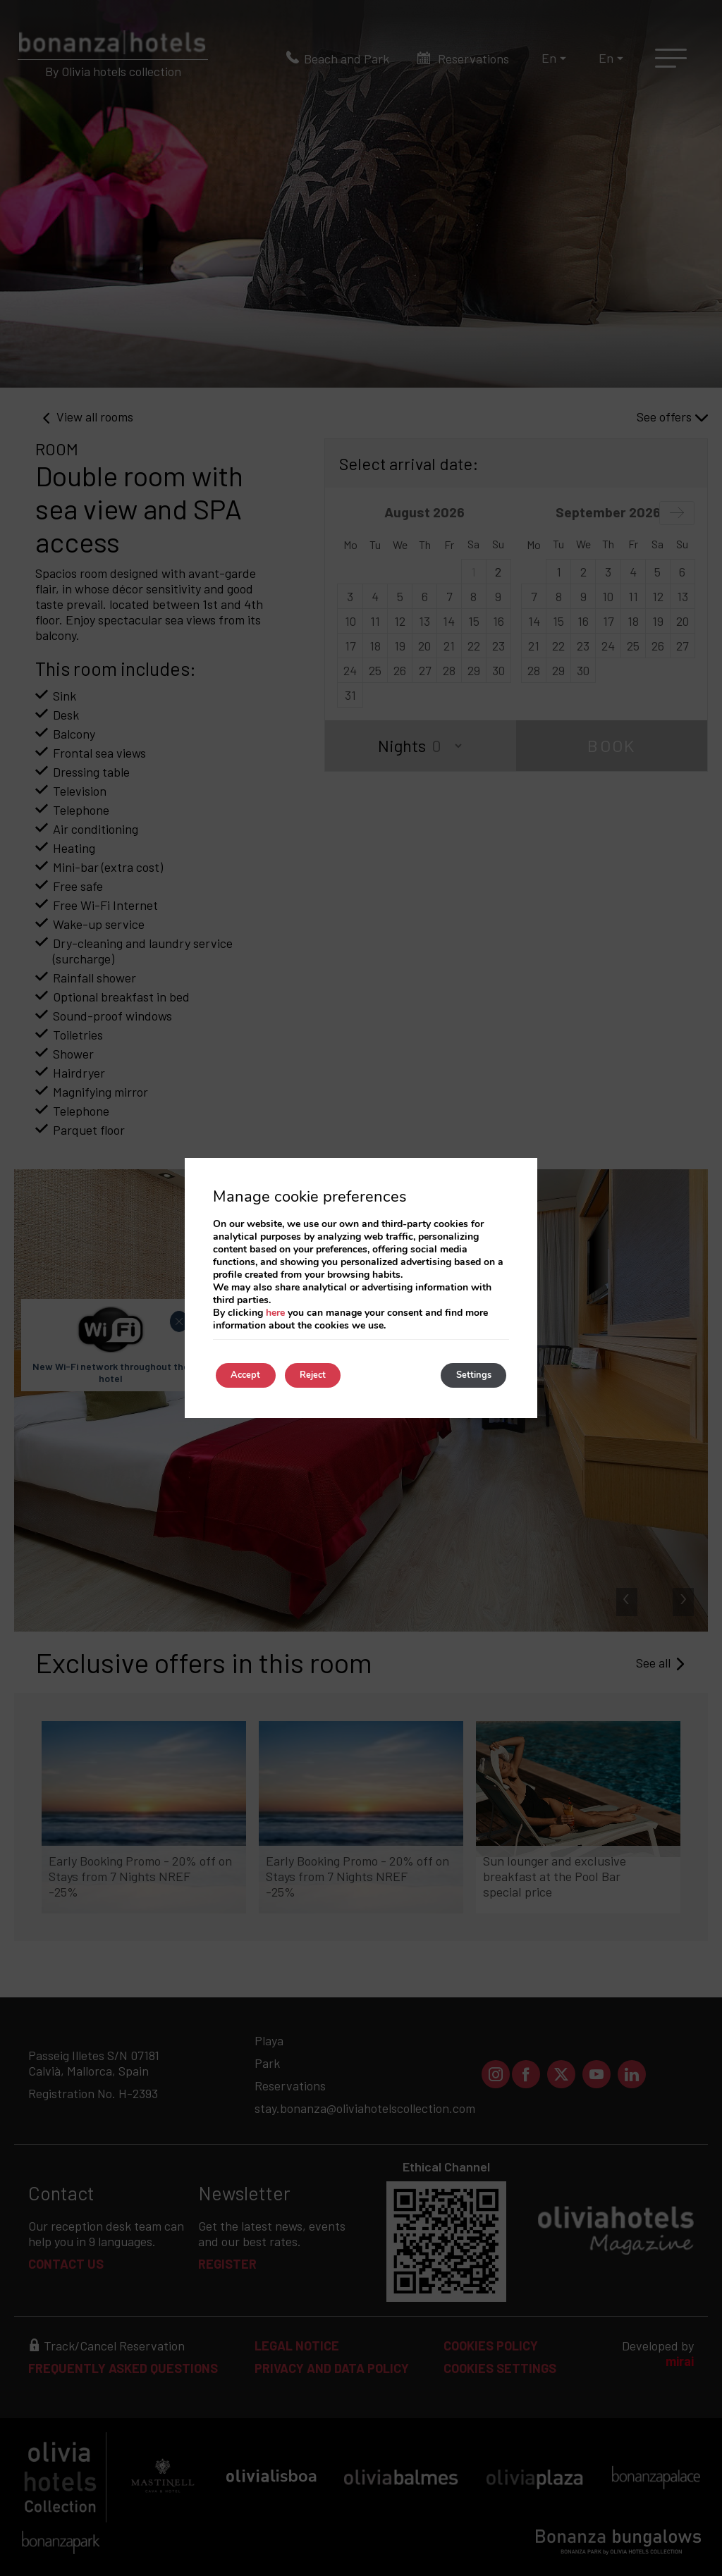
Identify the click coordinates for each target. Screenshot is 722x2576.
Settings (466, 1375)
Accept (252, 1375)
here (275, 1311)
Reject (333, 1375)
